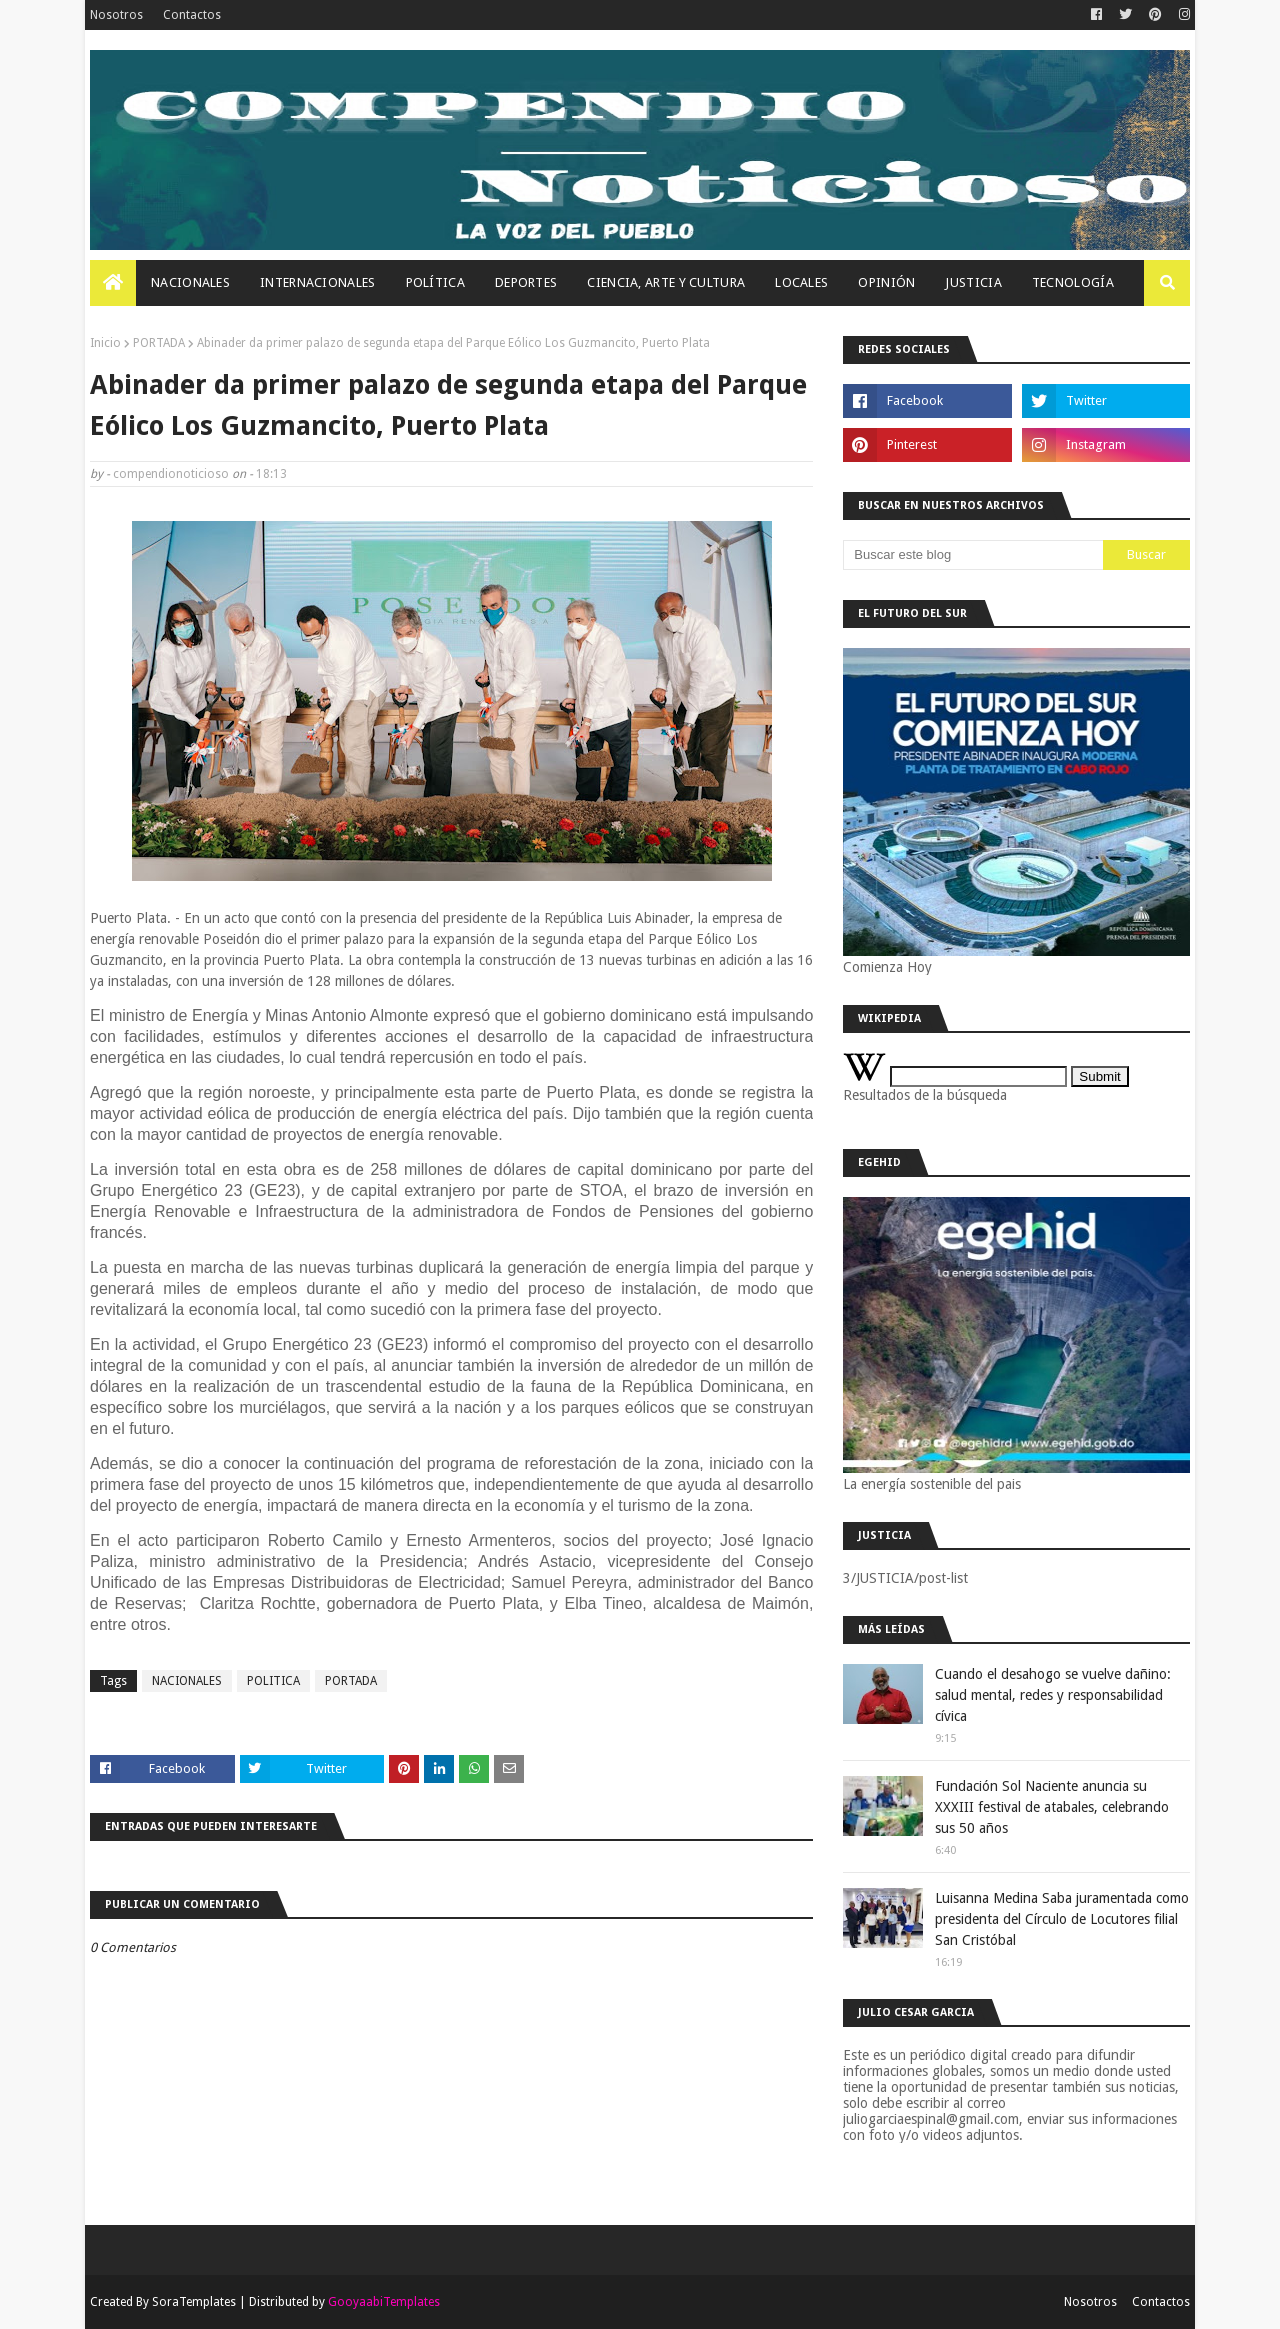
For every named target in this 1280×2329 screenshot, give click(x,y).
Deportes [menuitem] (526, 282)
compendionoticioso (171, 474)
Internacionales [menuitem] (318, 282)
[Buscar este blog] (973, 555)
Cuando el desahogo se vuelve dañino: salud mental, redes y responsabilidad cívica (1053, 1695)
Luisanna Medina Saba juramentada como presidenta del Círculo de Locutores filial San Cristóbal (1062, 1919)
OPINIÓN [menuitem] (886, 282)
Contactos (192, 15)
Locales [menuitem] (801, 282)
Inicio (105, 343)
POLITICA (273, 1681)
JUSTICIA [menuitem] (973, 282)
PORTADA (159, 343)
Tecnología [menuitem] (1073, 282)
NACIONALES (187, 1681)
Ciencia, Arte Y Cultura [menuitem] (666, 282)
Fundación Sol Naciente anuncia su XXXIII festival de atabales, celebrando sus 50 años (1052, 1807)
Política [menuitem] (435, 282)
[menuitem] (113, 283)
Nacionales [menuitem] (190, 282)
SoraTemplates (194, 2302)
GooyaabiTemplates (384, 2302)
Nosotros (116, 15)
